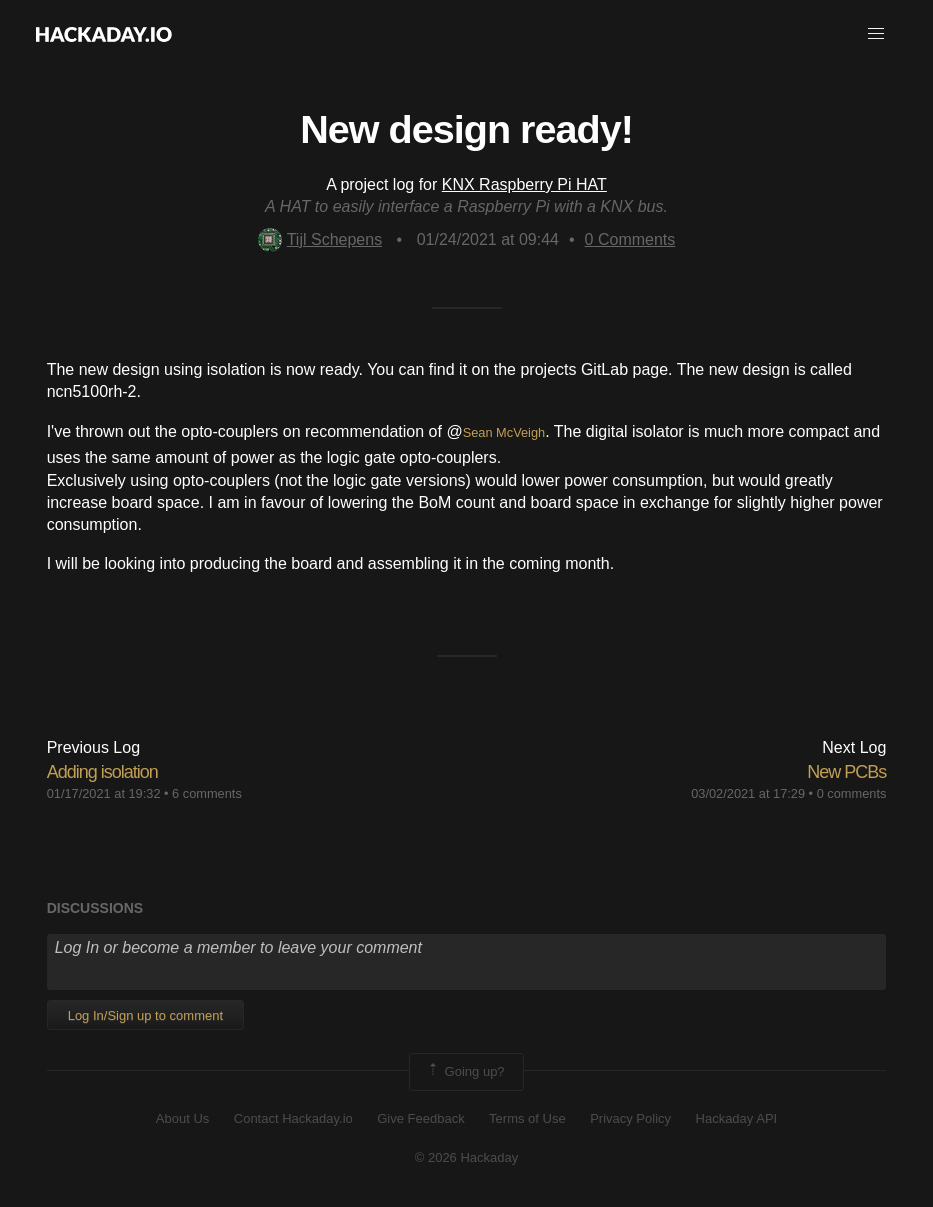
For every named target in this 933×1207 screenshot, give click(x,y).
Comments (630, 239)
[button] (876, 34)
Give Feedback (420, 1118)
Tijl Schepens (320, 239)
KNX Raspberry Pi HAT (524, 184)
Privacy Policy (630, 1118)
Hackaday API (737, 1118)
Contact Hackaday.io (293, 1118)
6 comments (207, 793)
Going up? (465, 1072)
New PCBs (846, 772)
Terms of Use (527, 1118)
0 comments (852, 793)
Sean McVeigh (504, 432)
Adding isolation (102, 772)
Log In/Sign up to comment (145, 1015)
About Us (182, 1118)
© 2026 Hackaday (467, 1157)
